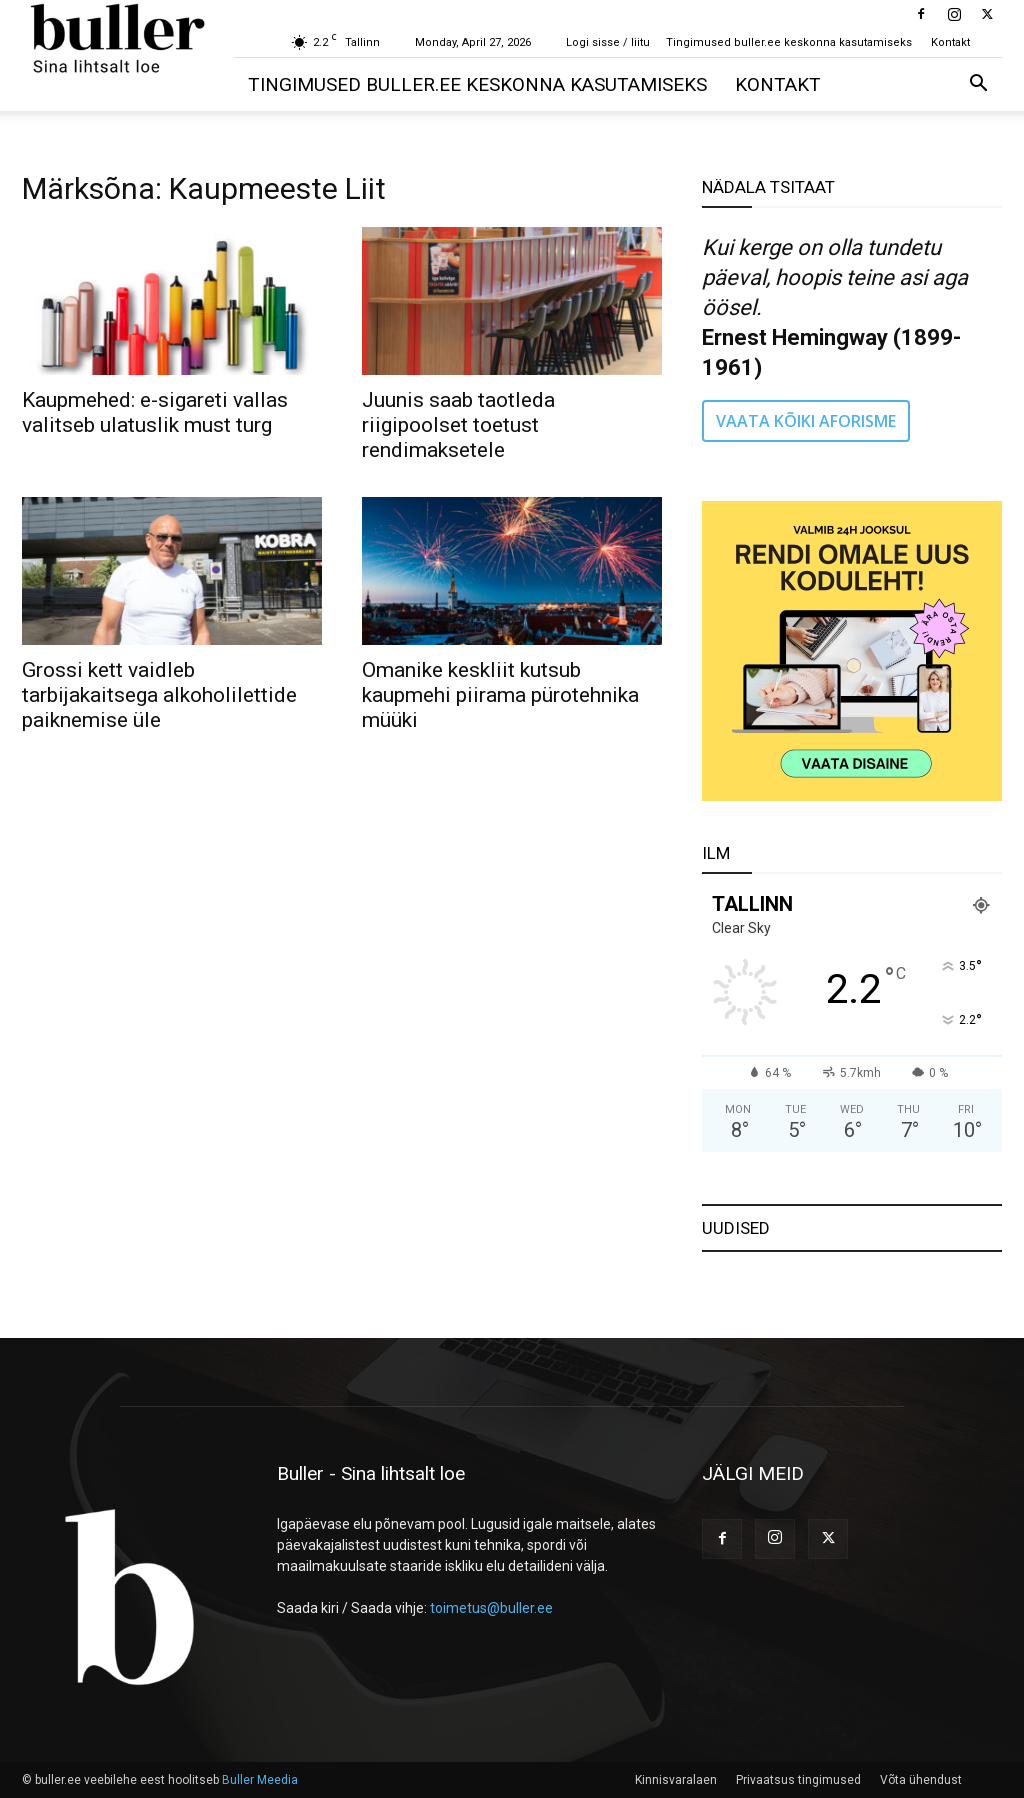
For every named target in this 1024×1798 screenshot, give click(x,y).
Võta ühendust (921, 1780)
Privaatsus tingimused (798, 1780)
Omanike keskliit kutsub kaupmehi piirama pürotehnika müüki (500, 695)
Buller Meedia (260, 1780)
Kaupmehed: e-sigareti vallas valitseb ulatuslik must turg (155, 412)
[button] (978, 85)
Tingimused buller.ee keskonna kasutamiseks (789, 42)
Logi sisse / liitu (608, 42)
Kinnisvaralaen (676, 1780)
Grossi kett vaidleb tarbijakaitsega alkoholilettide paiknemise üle (159, 695)
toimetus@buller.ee (491, 1608)
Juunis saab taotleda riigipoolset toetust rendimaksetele (458, 425)
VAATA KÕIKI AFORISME (806, 421)
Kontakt (950, 42)
